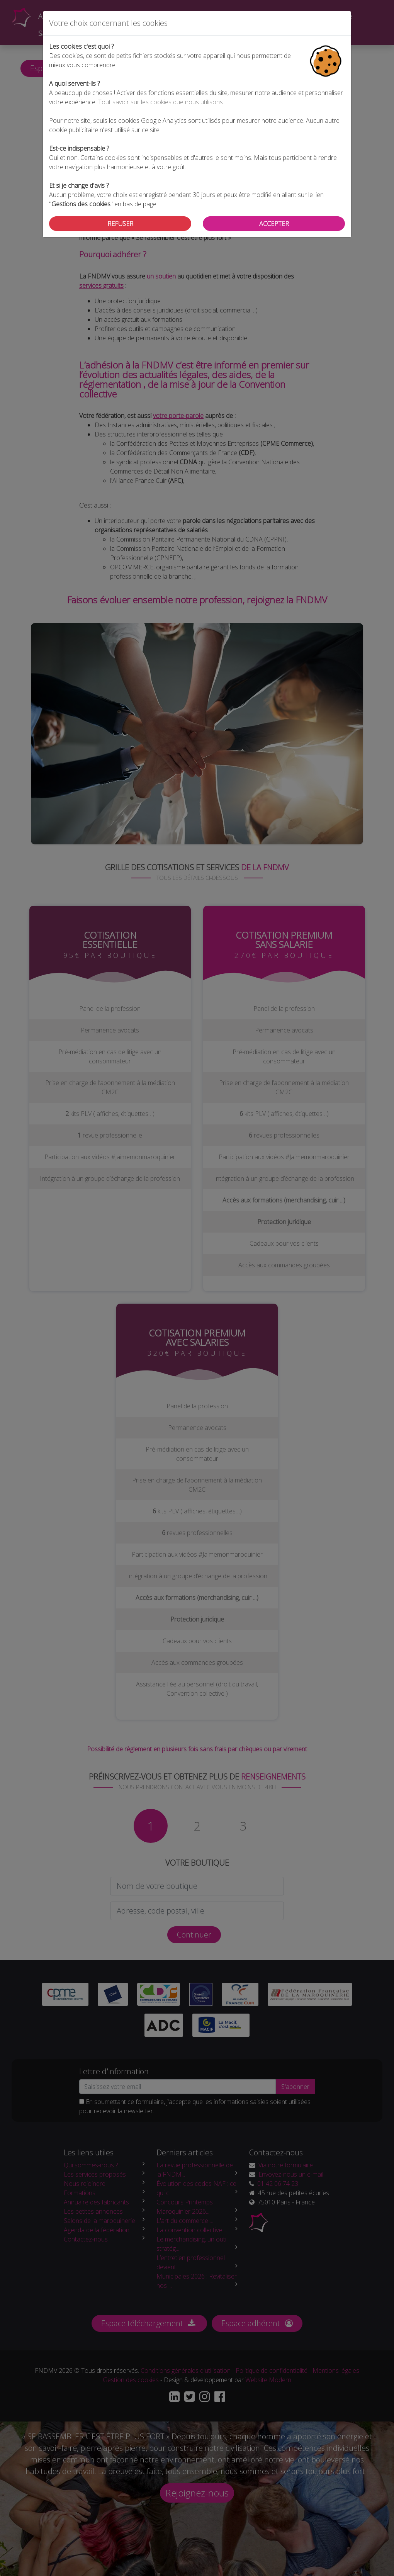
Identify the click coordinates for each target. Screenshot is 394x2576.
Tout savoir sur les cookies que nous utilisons (160, 102)
